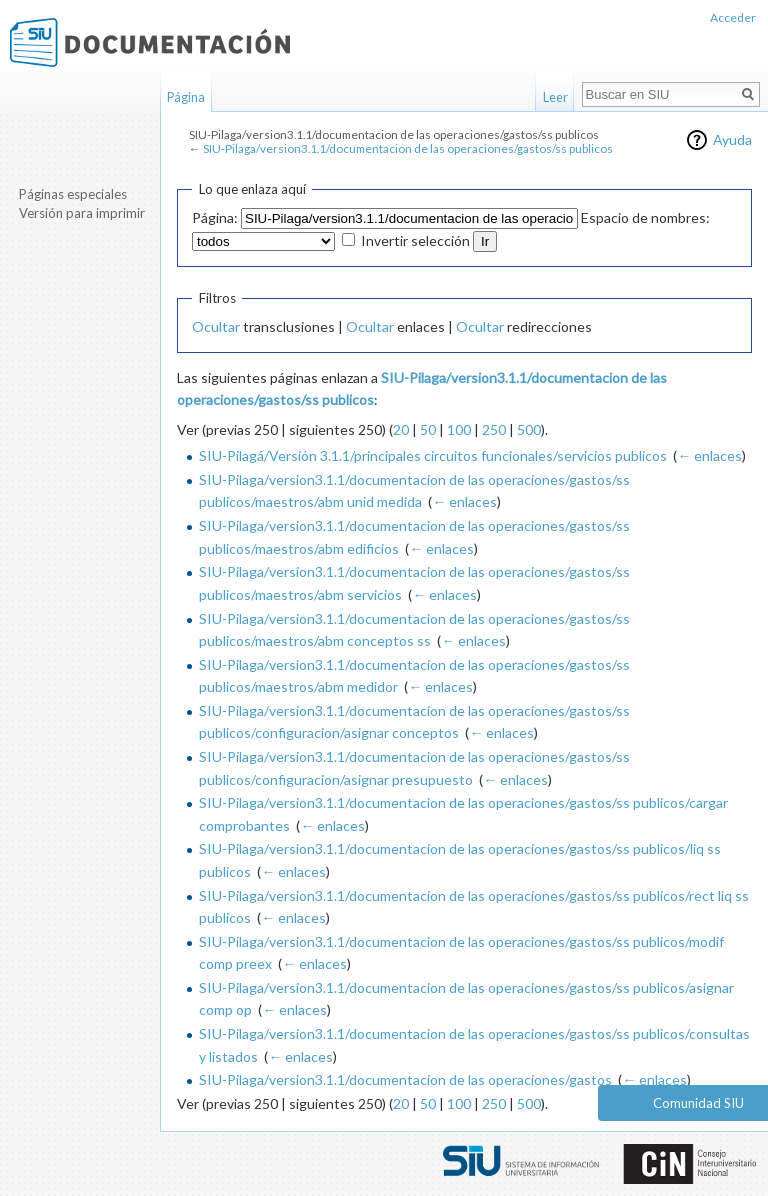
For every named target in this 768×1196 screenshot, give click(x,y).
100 (459, 429)
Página (186, 97)
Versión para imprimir (82, 213)
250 (494, 429)
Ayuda (732, 139)
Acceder (733, 17)
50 (428, 429)
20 (401, 429)
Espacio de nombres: (645, 217)
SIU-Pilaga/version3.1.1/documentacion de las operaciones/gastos (405, 1079)
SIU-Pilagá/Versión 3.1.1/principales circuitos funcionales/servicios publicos (433, 455)
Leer (555, 97)
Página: (215, 217)
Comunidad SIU (698, 1103)
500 (529, 429)
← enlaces (709, 455)
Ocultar (216, 326)
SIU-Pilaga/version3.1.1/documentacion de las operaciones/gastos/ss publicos (408, 148)
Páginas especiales (73, 194)
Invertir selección (415, 240)
